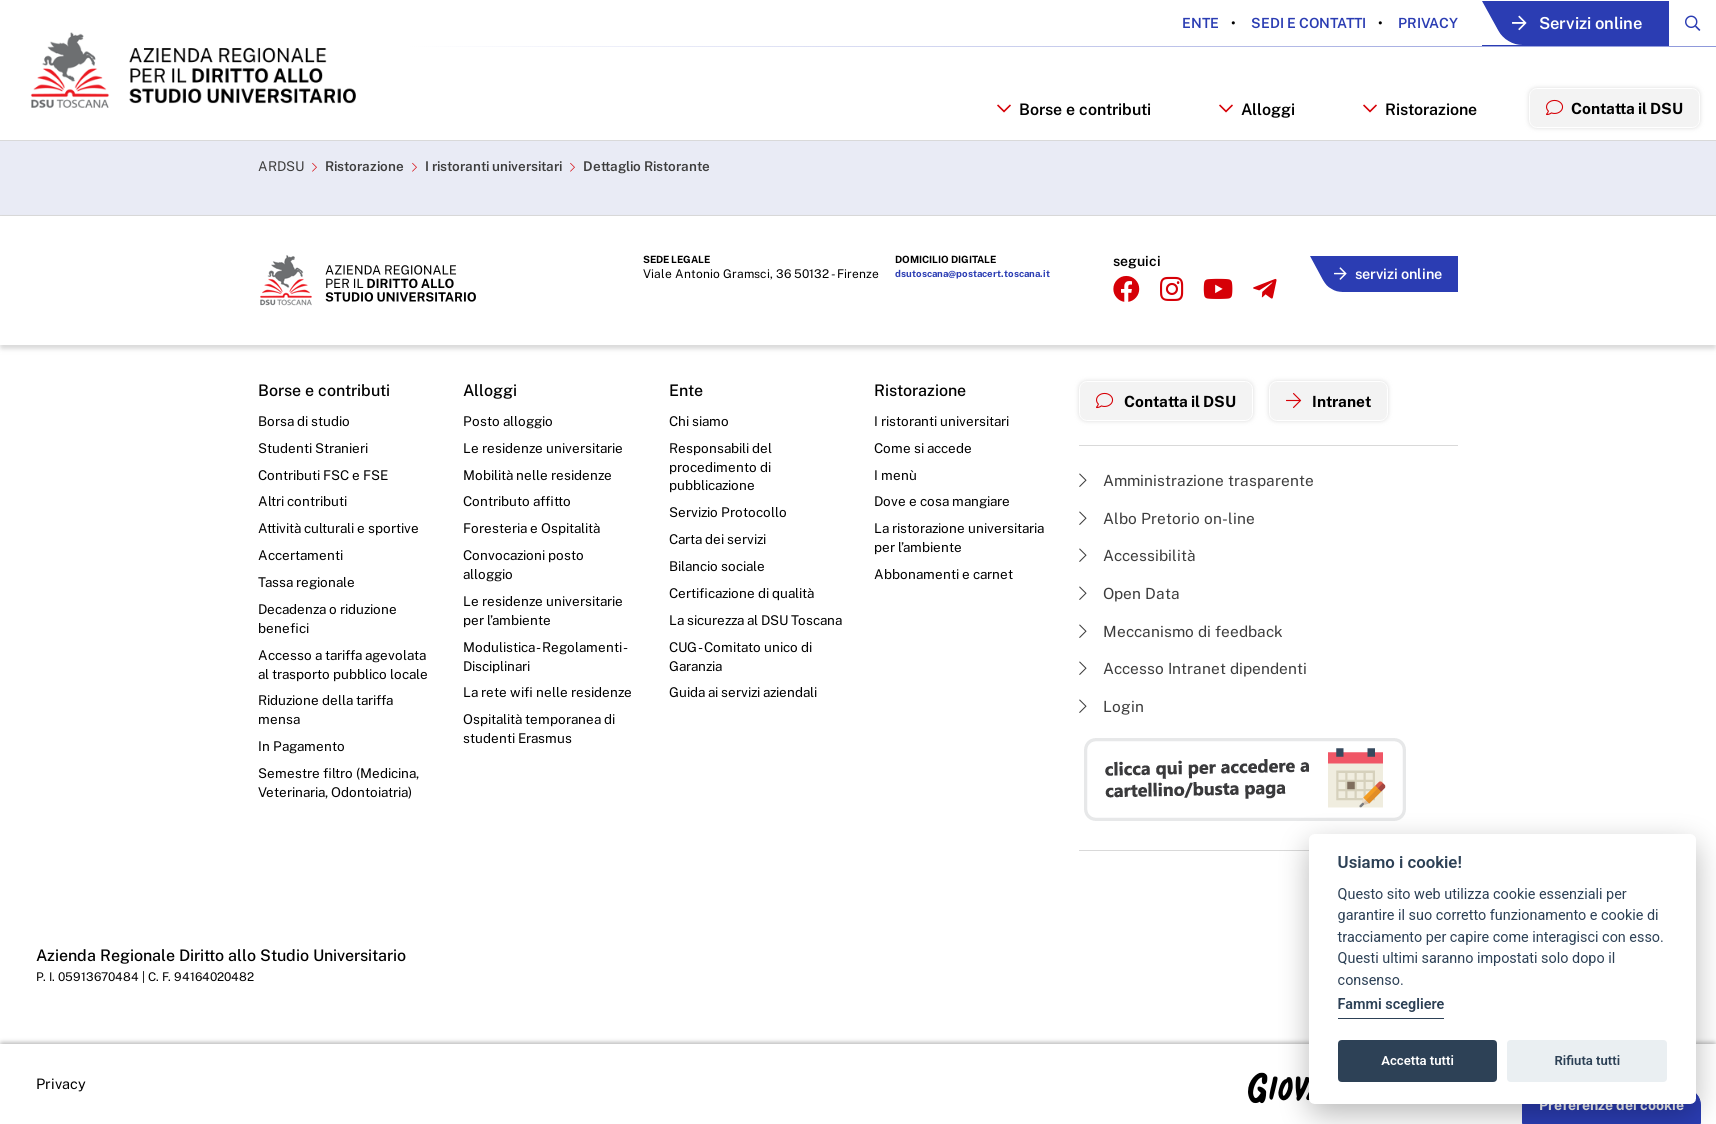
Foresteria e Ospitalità (533, 529)
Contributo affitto (518, 501)
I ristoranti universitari (506, 186)
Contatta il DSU (1170, 397)
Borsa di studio (304, 418)
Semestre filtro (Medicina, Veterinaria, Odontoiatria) (339, 810)
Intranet (1340, 397)
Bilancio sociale (719, 568)
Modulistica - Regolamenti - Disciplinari (546, 661)
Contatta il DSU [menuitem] (1610, 125)
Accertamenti (302, 556)
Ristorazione (369, 186)
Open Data (1130, 590)
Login (1111, 705)
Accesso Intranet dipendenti (1196, 667)
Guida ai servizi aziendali (746, 717)
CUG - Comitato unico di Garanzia (743, 680)
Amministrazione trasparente (1198, 475)
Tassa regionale (308, 584)
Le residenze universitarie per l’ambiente (544, 613)
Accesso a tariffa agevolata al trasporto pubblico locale (329, 678)
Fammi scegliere (1391, 1004)
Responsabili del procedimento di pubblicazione (721, 465)
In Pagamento (303, 773)
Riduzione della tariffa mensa (328, 735)
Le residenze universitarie (544, 446)
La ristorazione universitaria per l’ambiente (959, 539)
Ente (1180, 23)
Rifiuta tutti (1588, 1060)
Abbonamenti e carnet (945, 576)
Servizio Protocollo (729, 513)
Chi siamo (700, 418)
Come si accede (925, 446)
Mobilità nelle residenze (538, 473)
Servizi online (1565, 23)
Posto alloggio (509, 418)
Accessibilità (1139, 551)
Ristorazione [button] (1412, 126)
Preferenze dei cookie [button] (1611, 1105)
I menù (895, 473)
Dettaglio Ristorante (670, 186)
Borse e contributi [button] (1065, 126)
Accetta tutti (1417, 1060)
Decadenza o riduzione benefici (330, 621)
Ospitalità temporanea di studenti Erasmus (541, 735)
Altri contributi (303, 501)
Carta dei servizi (719, 540)
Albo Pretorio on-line (1167, 513)
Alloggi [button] (1248, 126)
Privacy (1406, 23)
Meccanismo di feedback (1184, 628)
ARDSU (282, 186)
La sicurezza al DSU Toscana (732, 633)
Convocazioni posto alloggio (525, 566)
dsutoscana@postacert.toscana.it (966, 274)
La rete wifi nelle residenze (548, 698)
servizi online (1384, 270)
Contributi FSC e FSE (324, 473)
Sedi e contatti (1287, 23)
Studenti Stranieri (313, 446)
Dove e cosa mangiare (945, 501)
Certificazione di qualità (744, 595)
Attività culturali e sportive (340, 529)
